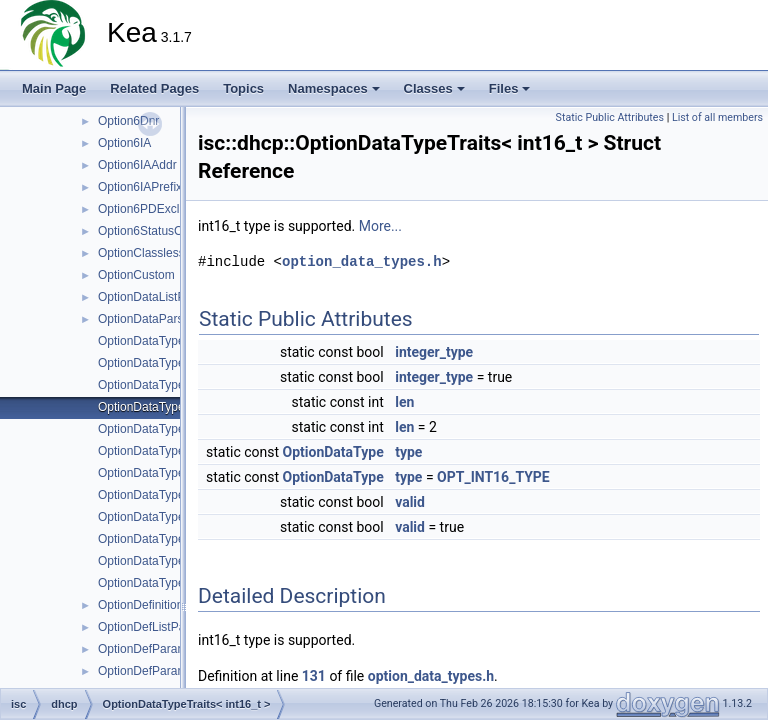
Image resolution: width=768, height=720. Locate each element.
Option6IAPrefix (140, 187)
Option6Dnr (128, 121)
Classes (434, 88)
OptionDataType (333, 452)
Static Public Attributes (610, 117)
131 (314, 676)
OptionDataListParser (155, 297)
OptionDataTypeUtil (150, 583)
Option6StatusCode (150, 231)
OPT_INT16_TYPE (493, 477)
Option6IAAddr (137, 165)
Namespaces (334, 88)
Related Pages (154, 88)
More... (380, 226)
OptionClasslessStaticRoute (172, 253)
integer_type (434, 352)
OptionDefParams (145, 649)
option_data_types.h (362, 261)
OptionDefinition (140, 605)
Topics (243, 88)
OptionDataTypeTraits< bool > (178, 385)
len (404, 402)
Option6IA (124, 143)
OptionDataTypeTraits (156, 341)
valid (410, 502)
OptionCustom (136, 275)
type (408, 452)
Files (510, 88)
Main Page (54, 88)
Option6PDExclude (148, 209)
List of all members (717, 117)
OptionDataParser (146, 319)
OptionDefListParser (152, 627)
